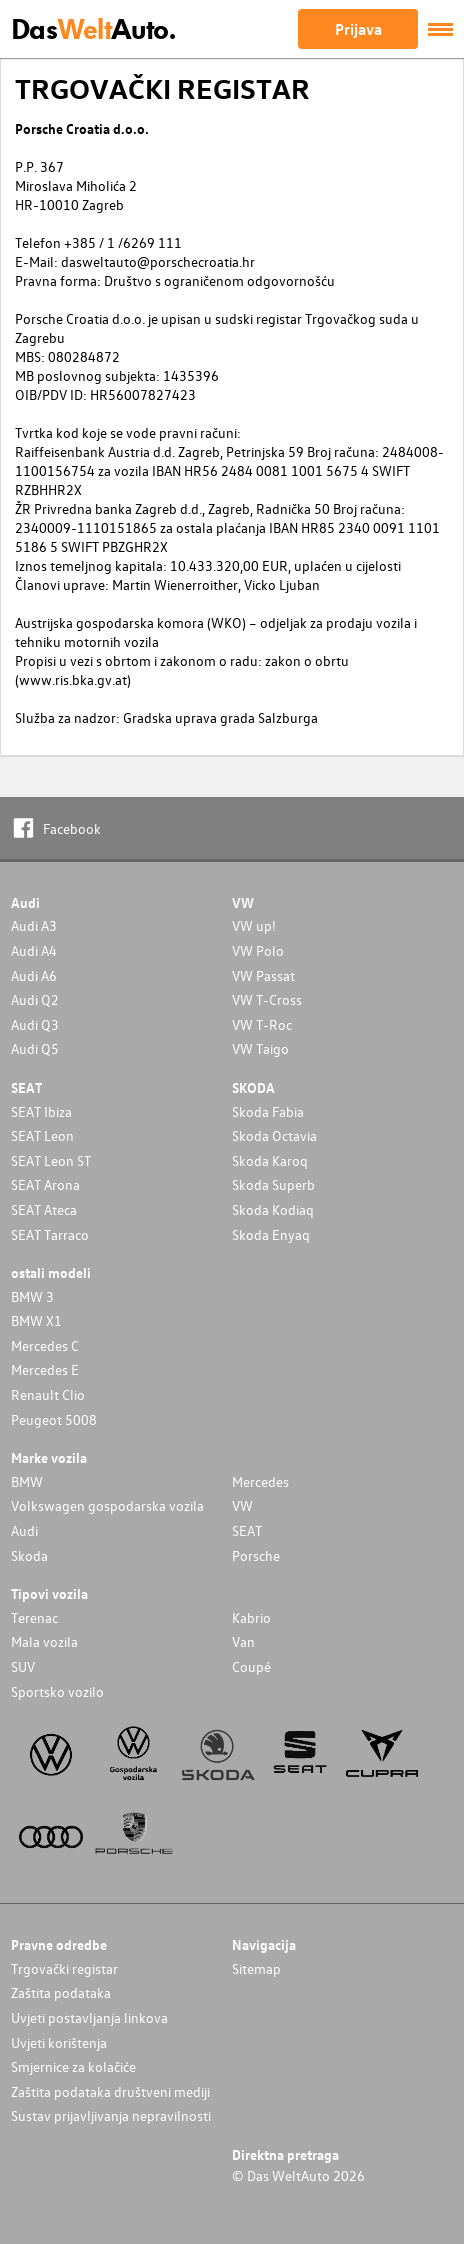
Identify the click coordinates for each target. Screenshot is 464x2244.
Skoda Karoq (270, 1160)
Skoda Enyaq (271, 1234)
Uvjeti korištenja (59, 2042)
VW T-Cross (267, 999)
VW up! (254, 925)
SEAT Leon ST (51, 1160)
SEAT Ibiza (41, 1111)
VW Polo (258, 950)
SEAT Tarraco (50, 1234)
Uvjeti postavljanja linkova (89, 2017)
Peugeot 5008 (54, 1419)
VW (242, 1505)
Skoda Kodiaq (273, 1209)
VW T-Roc (262, 1024)
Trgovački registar (64, 1968)
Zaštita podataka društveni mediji (110, 2091)
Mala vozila (44, 1641)
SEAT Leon (42, 1135)
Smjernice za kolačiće (73, 2066)
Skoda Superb (273, 1184)
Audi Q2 (35, 999)
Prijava (358, 29)
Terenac (34, 1617)
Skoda (29, 1555)
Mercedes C (45, 1345)
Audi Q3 (35, 1024)
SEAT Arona (45, 1184)
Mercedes (260, 1481)
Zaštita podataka (61, 1992)
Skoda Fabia (268, 1111)
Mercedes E (45, 1369)
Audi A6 (34, 975)
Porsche (256, 1555)
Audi (24, 1530)
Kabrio (251, 1617)
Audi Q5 (35, 1048)
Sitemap (256, 1968)
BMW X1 (36, 1320)
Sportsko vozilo (57, 1691)
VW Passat (263, 975)
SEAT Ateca (44, 1209)
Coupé (251, 1666)
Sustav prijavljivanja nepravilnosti (111, 2115)
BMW (27, 1481)
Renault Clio (48, 1394)
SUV (23, 1666)
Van (243, 1641)
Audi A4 (34, 950)
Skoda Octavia (274, 1135)
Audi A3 (34, 925)
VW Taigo (260, 1048)
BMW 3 (32, 1296)
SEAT (247, 1530)
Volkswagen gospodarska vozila (107, 1505)
